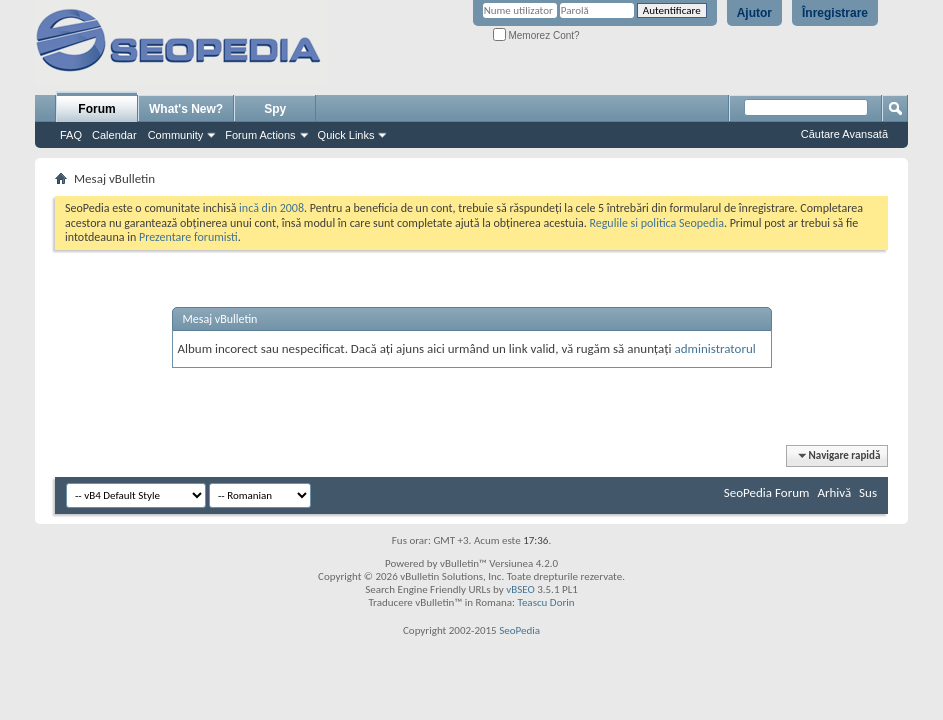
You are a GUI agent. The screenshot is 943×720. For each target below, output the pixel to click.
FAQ (71, 135)
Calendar (114, 135)
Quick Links (346, 135)
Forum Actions (260, 135)
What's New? (186, 109)
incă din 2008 (271, 208)
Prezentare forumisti (188, 237)
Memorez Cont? (536, 35)
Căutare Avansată (844, 134)
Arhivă (834, 492)
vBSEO (520, 589)
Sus (868, 492)
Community (176, 135)
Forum (96, 109)
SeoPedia (519, 630)
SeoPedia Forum (767, 492)
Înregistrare (835, 13)
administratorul (714, 348)
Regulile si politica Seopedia (656, 223)
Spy (275, 109)
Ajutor (754, 13)
